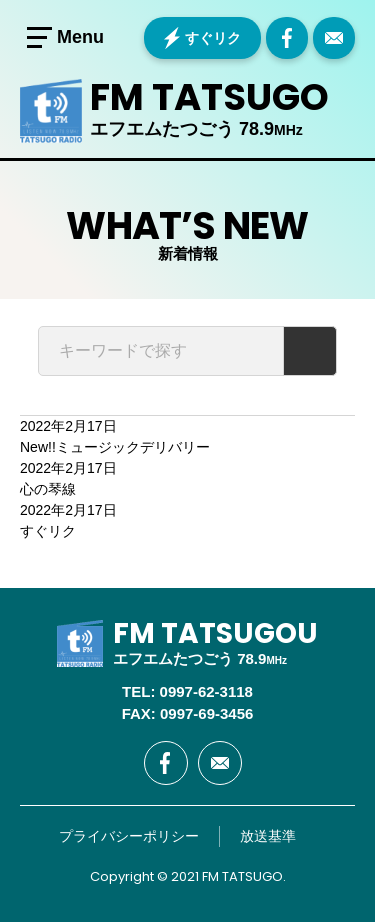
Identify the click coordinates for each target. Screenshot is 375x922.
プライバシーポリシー (129, 836)
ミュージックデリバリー (115, 447)
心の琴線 (48, 489)
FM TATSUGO (209, 97)
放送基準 (268, 836)
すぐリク (213, 38)
